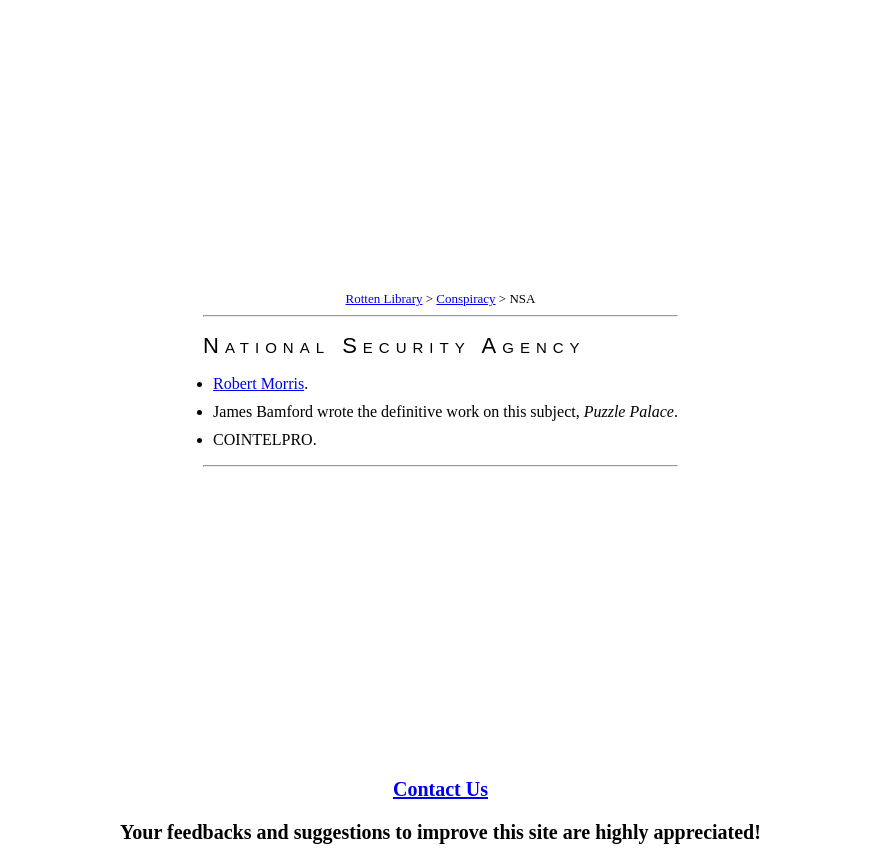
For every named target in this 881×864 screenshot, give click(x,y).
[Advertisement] (440, 148)
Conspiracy (465, 298)
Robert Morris (258, 383)
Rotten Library (384, 298)
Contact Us (440, 789)
